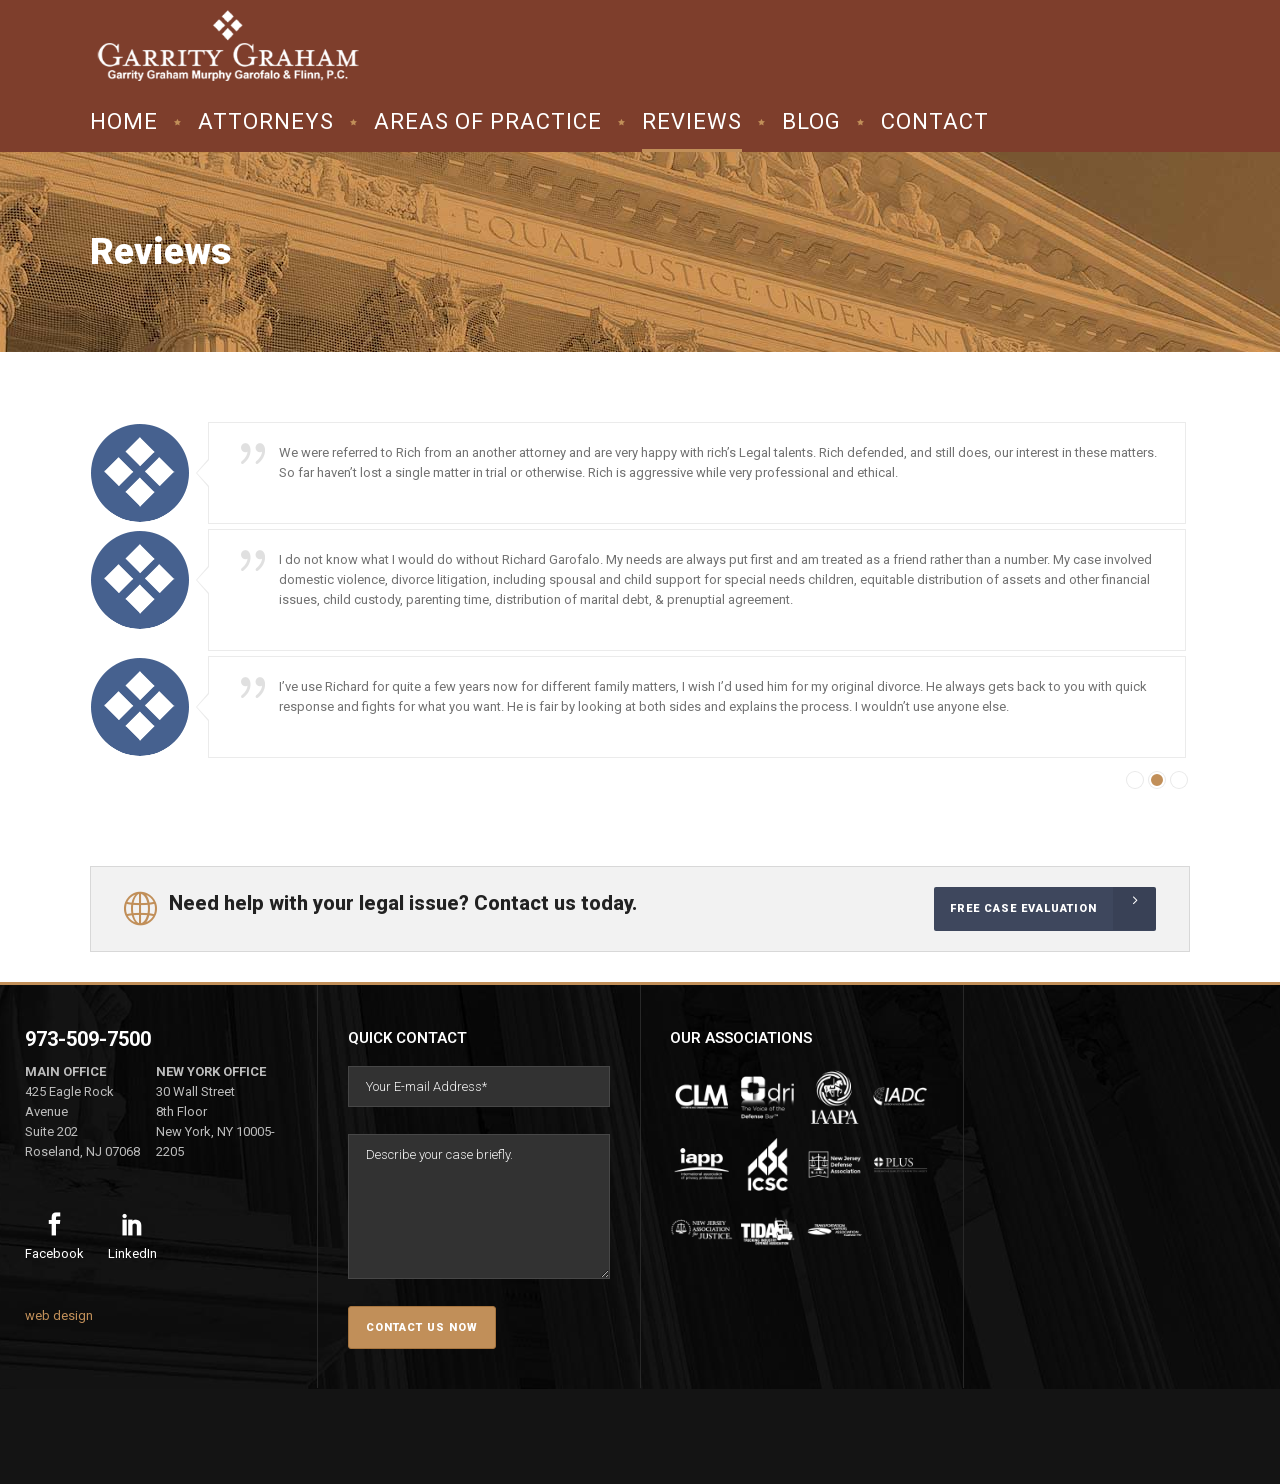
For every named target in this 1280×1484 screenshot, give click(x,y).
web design (59, 1315)
